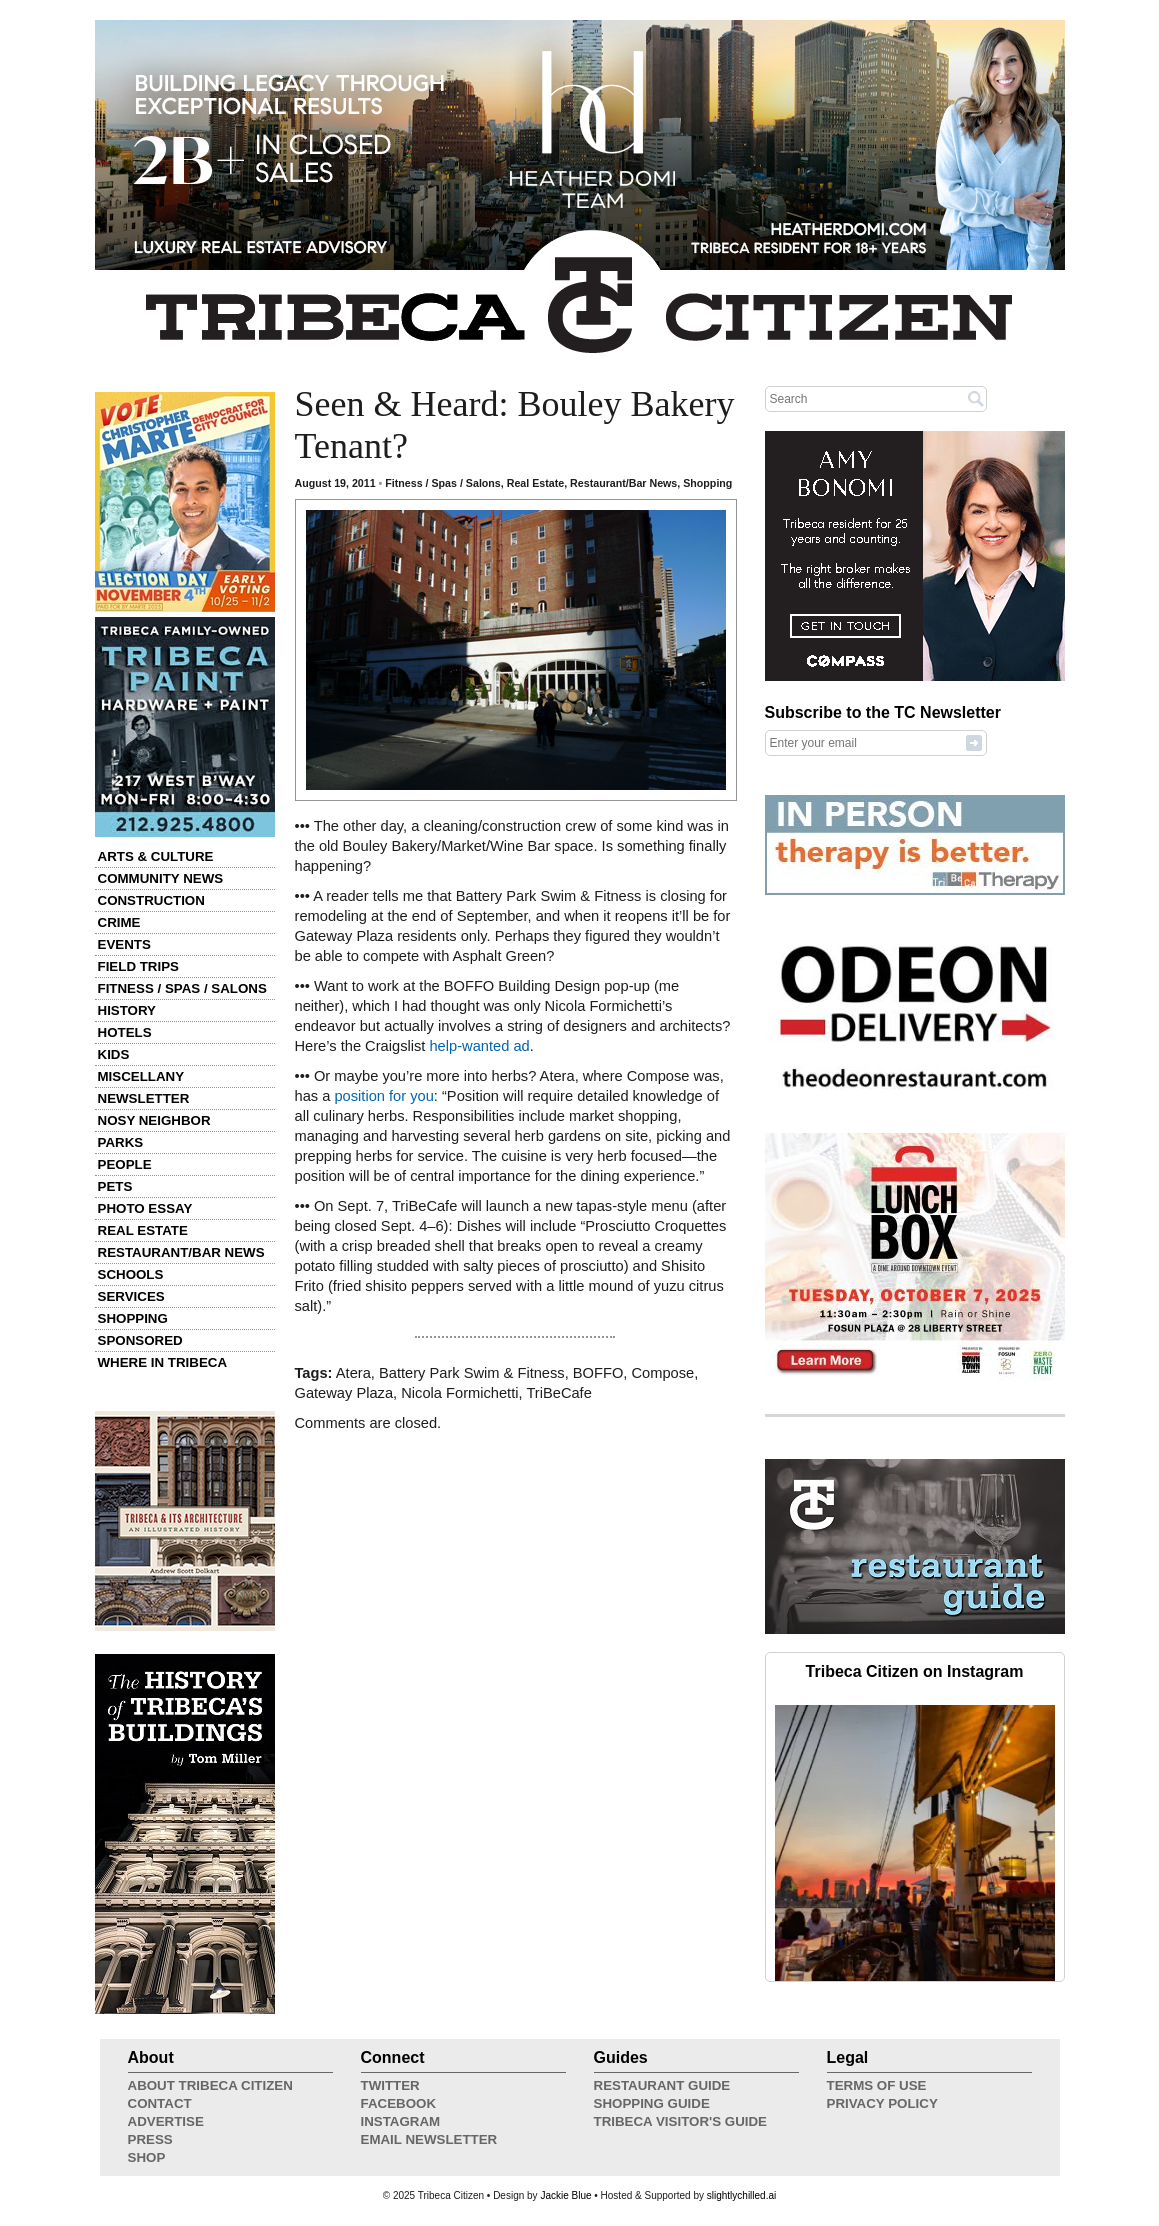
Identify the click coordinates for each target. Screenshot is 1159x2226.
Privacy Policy (882, 2103)
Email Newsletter (429, 2139)
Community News (161, 878)
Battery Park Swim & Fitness (472, 1373)
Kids (114, 1054)
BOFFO (598, 1373)
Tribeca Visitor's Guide (681, 2121)
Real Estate (143, 1230)
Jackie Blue (565, 2195)
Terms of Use (877, 2085)
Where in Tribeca (163, 1362)
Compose (662, 1373)
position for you (383, 1096)
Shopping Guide (652, 2103)
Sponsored (140, 1340)
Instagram (401, 2121)
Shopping (133, 1318)
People (125, 1164)
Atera (353, 1373)
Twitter (390, 2085)
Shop (147, 2157)
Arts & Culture (156, 856)
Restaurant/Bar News (181, 1252)
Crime (119, 922)
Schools (131, 1274)
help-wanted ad (479, 1046)
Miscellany (141, 1076)
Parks (121, 1142)
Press (150, 2139)
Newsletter (144, 1098)
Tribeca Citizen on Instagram (915, 1671)
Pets (115, 1186)
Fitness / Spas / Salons (182, 988)
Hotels (125, 1032)
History (127, 1010)
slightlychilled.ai (741, 2195)
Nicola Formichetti (459, 1393)
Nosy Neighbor (154, 1120)
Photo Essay (145, 1208)
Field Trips (138, 966)
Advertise (166, 2121)
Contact (160, 2103)
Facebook (399, 2103)
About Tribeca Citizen (210, 2085)
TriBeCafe (558, 1393)
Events (124, 944)
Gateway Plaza (344, 1393)
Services (131, 1296)
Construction (151, 900)
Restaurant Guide (662, 2085)
